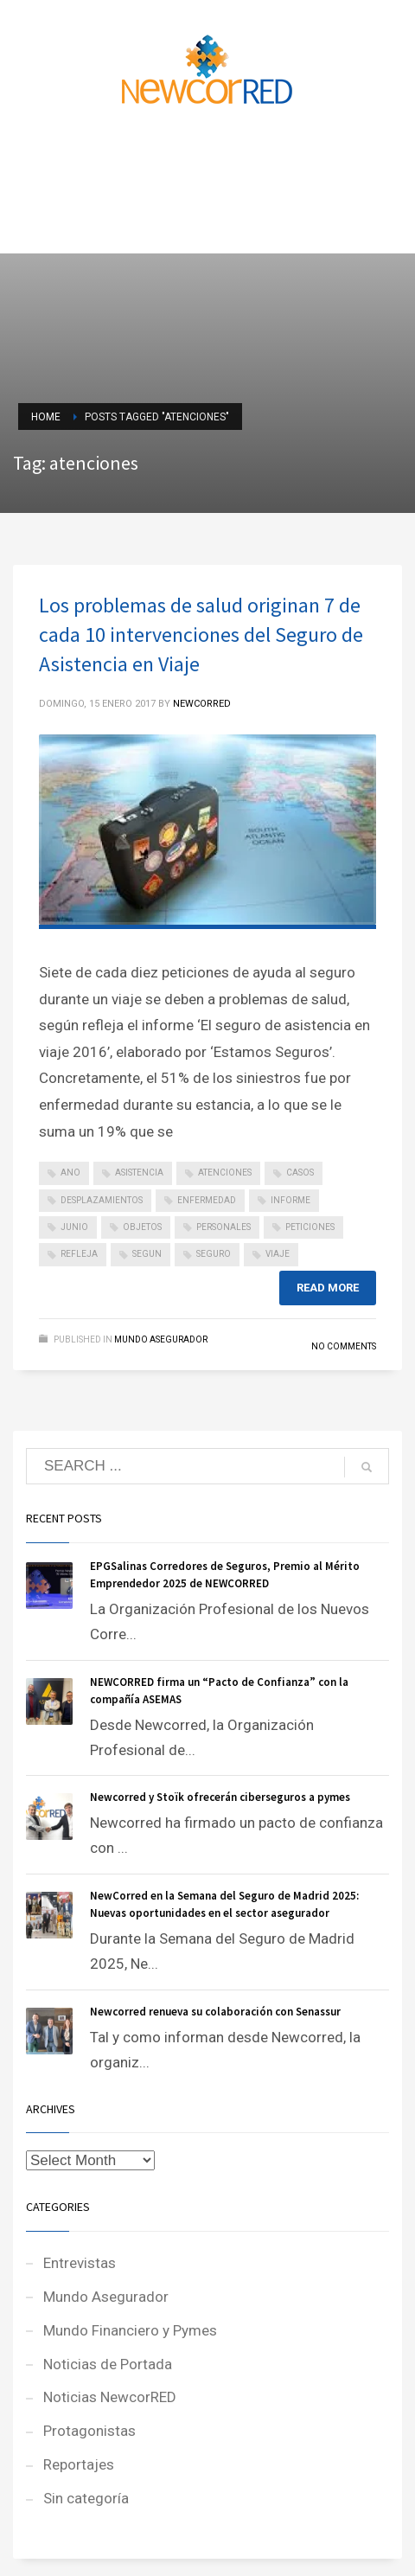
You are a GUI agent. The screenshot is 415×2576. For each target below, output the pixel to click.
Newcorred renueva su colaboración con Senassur (215, 2011)
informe (290, 1200)
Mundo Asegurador (161, 1339)
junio (74, 1227)
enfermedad (206, 1200)
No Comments (343, 1346)
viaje (277, 1254)
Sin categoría (86, 2498)
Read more (328, 1287)
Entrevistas (79, 2263)
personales (223, 1227)
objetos (142, 1227)
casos (300, 1172)
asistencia (139, 1172)
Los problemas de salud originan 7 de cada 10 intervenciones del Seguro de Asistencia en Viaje (201, 634)
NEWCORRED (202, 703)
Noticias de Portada (107, 2364)
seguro (213, 1254)
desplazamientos (102, 1200)
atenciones (225, 1172)
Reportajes (78, 2464)
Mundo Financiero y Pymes (130, 2330)
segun (147, 1254)
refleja (79, 1254)
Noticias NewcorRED (109, 2397)
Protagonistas (89, 2430)
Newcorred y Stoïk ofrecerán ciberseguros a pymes (220, 1797)
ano (70, 1172)
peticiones (310, 1227)
